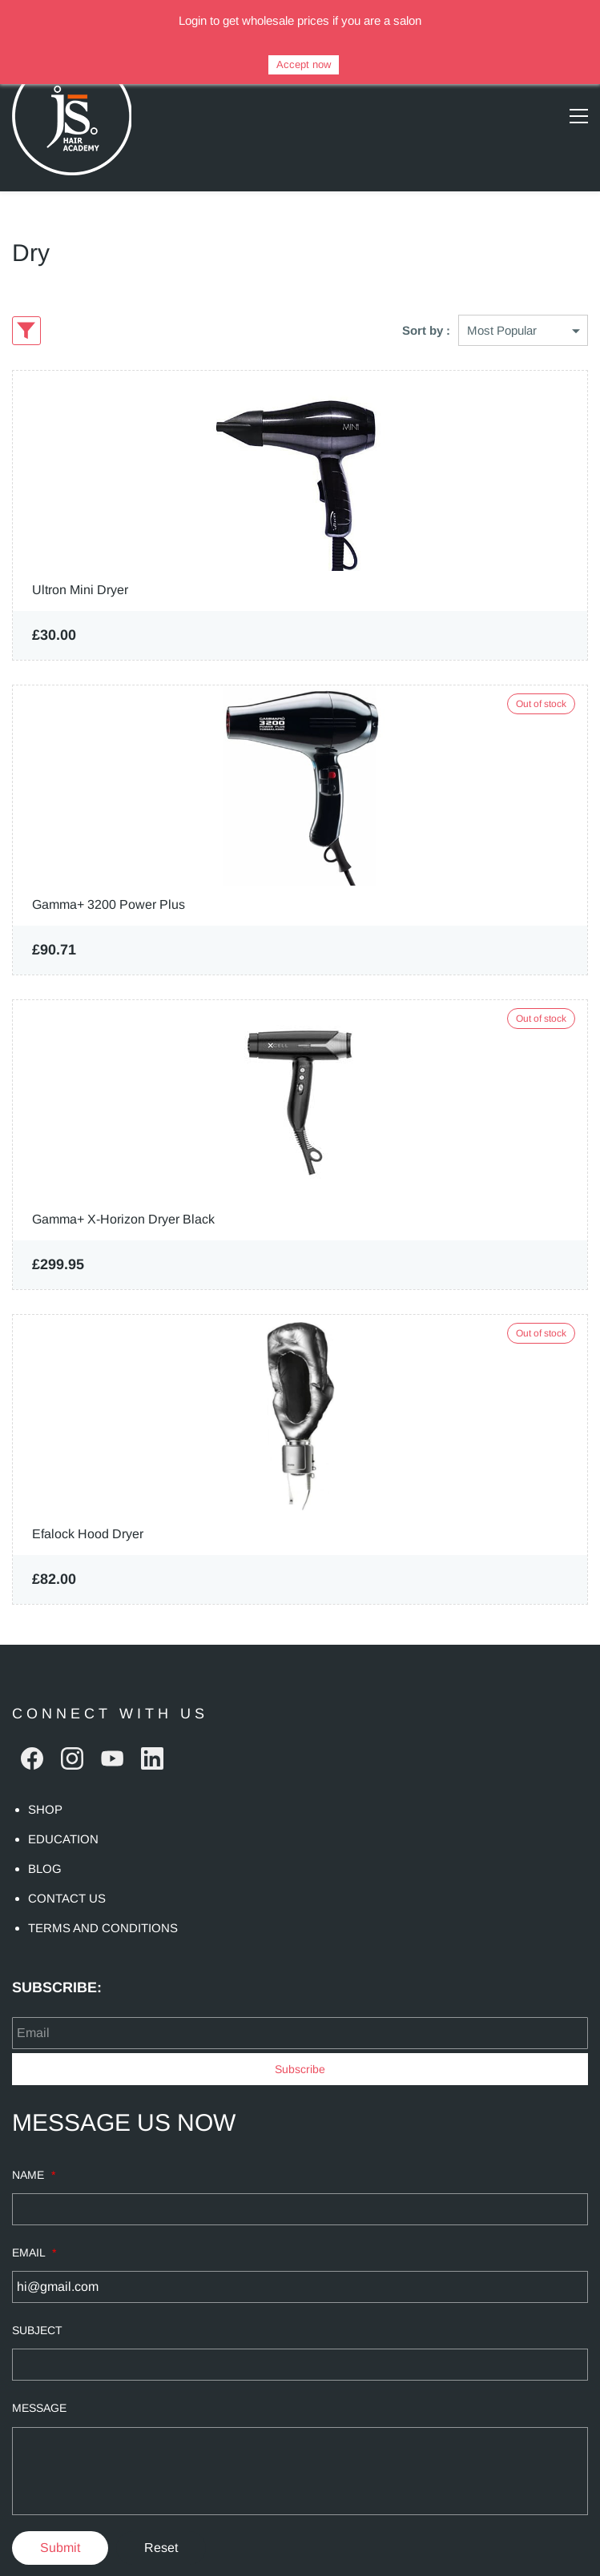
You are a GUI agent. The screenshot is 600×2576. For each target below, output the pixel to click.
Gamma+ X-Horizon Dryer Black (123, 1187)
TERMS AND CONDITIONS (103, 1896)
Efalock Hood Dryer (87, 1502)
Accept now (303, 64)
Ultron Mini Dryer (80, 558)
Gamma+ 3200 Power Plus (108, 872)
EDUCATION (63, 1807)
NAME (33, 2142)
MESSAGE (39, 2375)
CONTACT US (67, 1866)
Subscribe (300, 2037)
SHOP (45, 1777)
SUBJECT (37, 2298)
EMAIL (34, 2220)
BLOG (45, 1836)
